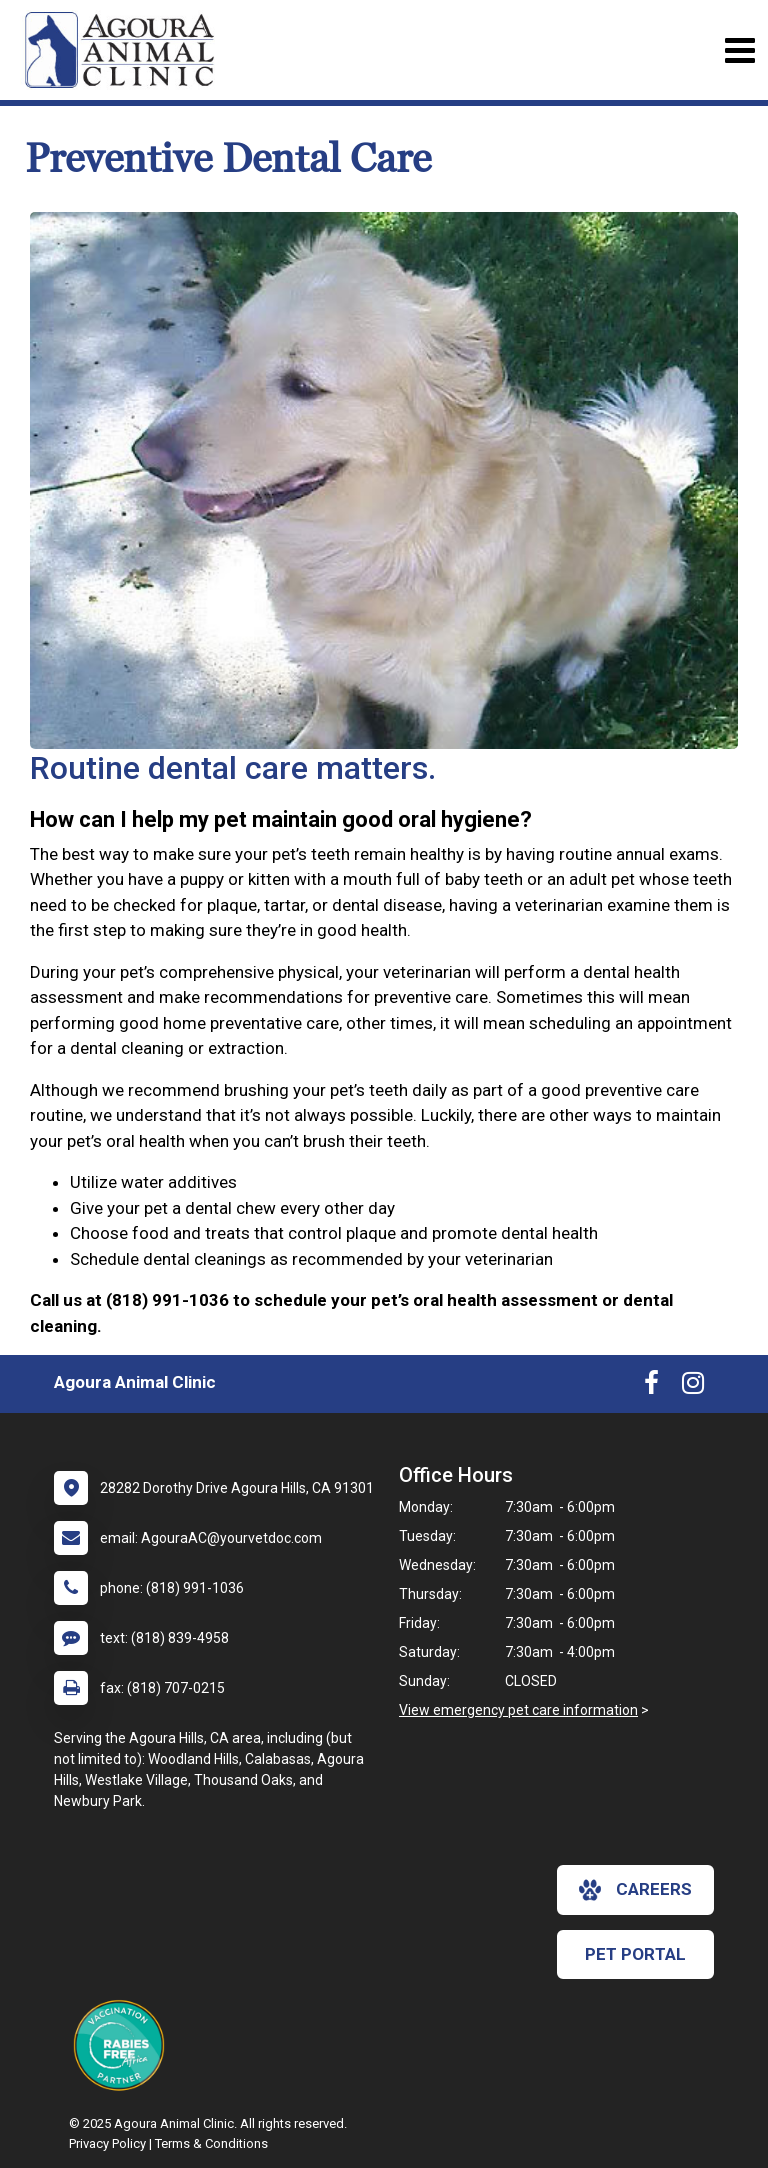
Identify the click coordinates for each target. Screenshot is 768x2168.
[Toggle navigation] (739, 50)
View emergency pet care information (518, 1710)
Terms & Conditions (211, 2143)
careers (635, 1890)
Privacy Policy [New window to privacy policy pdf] (107, 2143)
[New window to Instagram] (693, 1387)
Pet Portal (635, 1954)
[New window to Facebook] (651, 1387)
